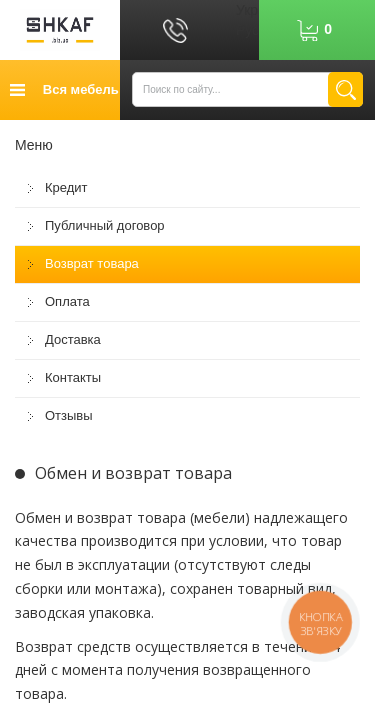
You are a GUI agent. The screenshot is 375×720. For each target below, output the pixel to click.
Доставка (73, 339)
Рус (247, 30)
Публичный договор (105, 225)
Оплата (67, 301)
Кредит (66, 187)
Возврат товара (92, 263)
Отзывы (69, 415)
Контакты (73, 377)
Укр (247, 10)
